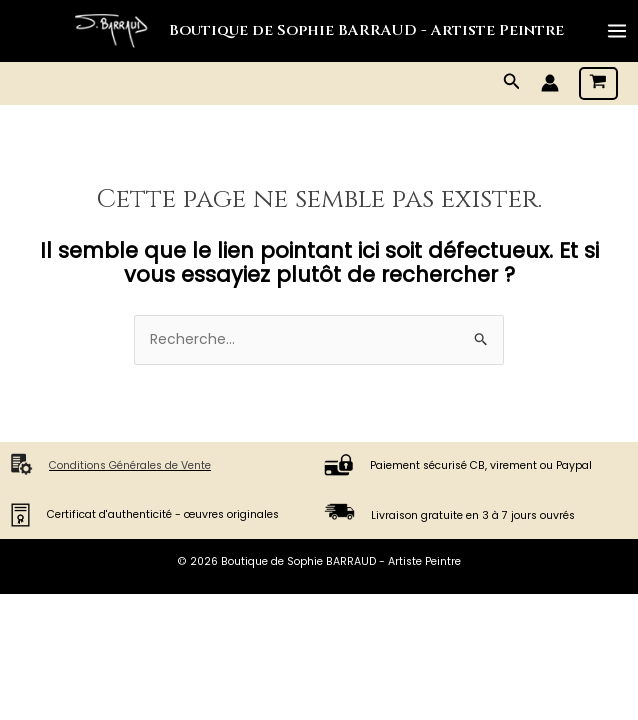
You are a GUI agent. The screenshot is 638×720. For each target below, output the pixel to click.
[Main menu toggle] (617, 31)
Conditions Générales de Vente (130, 465)
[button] (512, 83)
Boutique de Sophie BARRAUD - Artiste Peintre (366, 30)
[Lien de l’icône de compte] (550, 83)
